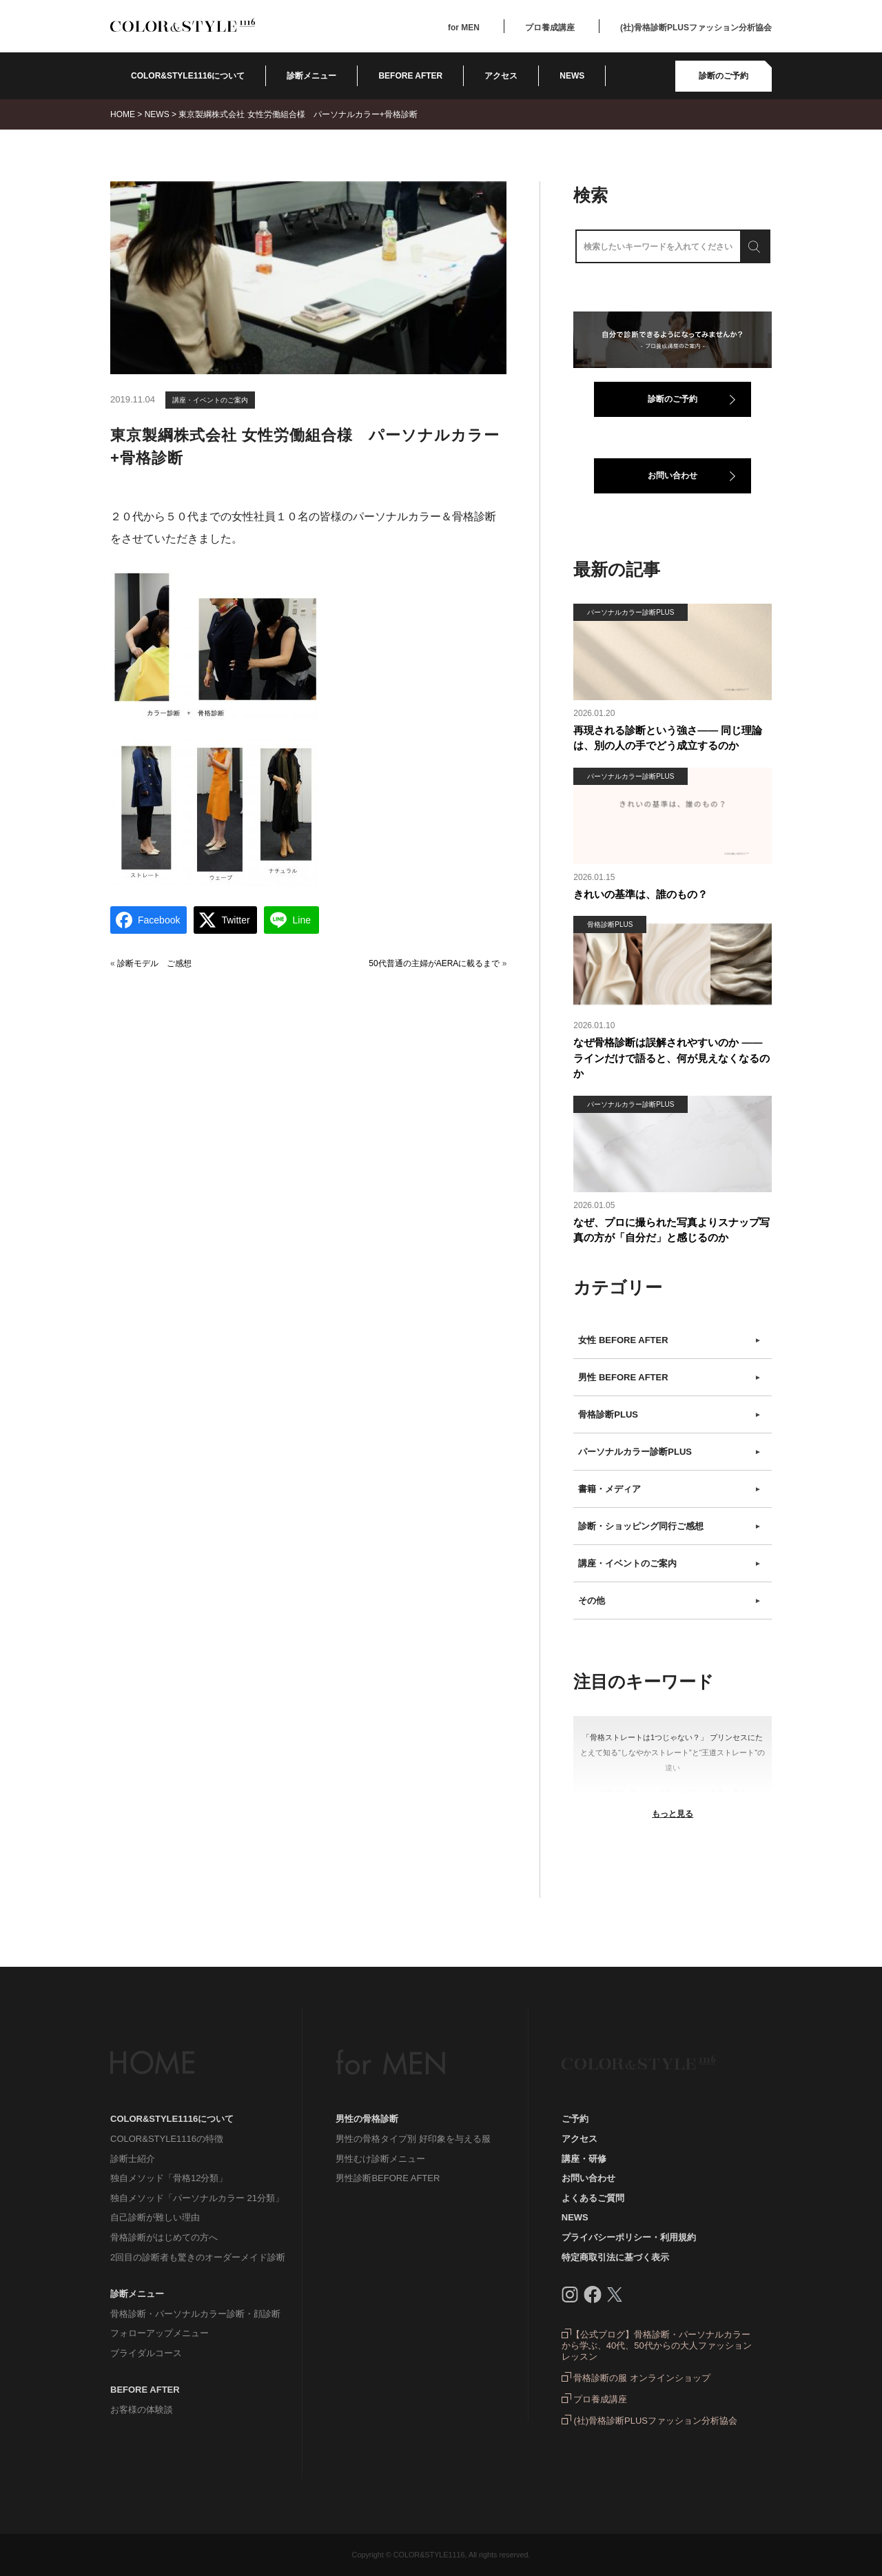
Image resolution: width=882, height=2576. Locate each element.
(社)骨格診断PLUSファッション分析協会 (696, 27)
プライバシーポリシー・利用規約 (629, 2237)
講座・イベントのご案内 (210, 400)
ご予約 (575, 2119)
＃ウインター (621, 1792)
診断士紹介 (132, 2159)
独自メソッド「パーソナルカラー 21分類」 (197, 2198)
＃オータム (728, 1792)
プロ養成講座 (550, 27)
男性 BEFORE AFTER (669, 1377)
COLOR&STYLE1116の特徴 (166, 2139)
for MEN (464, 27)
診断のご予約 (723, 76)
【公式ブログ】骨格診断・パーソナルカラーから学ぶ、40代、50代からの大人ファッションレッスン (657, 2345)
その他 (669, 1601)
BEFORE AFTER (145, 2389)
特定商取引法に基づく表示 (615, 2257)
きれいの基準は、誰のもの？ (640, 894)
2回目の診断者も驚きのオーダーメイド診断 (197, 2257)
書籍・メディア (669, 1489)
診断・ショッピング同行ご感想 (669, 1526)
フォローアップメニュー (159, 2333)
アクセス (500, 76)
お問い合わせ (672, 475)
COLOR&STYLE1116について (188, 76)
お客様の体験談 (141, 2409)
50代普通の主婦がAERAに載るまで (434, 963)
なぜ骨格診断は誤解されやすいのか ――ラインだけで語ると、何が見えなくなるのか (671, 1057)
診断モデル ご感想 (154, 963)
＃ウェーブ (676, 1792)
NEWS (572, 76)
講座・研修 (584, 2159)
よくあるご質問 (593, 2198)
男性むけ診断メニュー (380, 2159)
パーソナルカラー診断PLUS (669, 1452)
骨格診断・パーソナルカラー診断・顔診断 (195, 2314)
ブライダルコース (146, 2353)
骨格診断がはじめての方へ (164, 2237)
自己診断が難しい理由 (155, 2217)
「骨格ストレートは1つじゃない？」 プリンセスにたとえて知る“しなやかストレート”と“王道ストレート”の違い (672, 1752)
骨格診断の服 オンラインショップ (636, 2378)
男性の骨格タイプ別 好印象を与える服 (413, 2139)
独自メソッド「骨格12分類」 (168, 2178)
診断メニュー (311, 76)
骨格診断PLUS (669, 1415)
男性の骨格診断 (367, 2119)
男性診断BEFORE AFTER (388, 2178)
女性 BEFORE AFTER (669, 1340)
